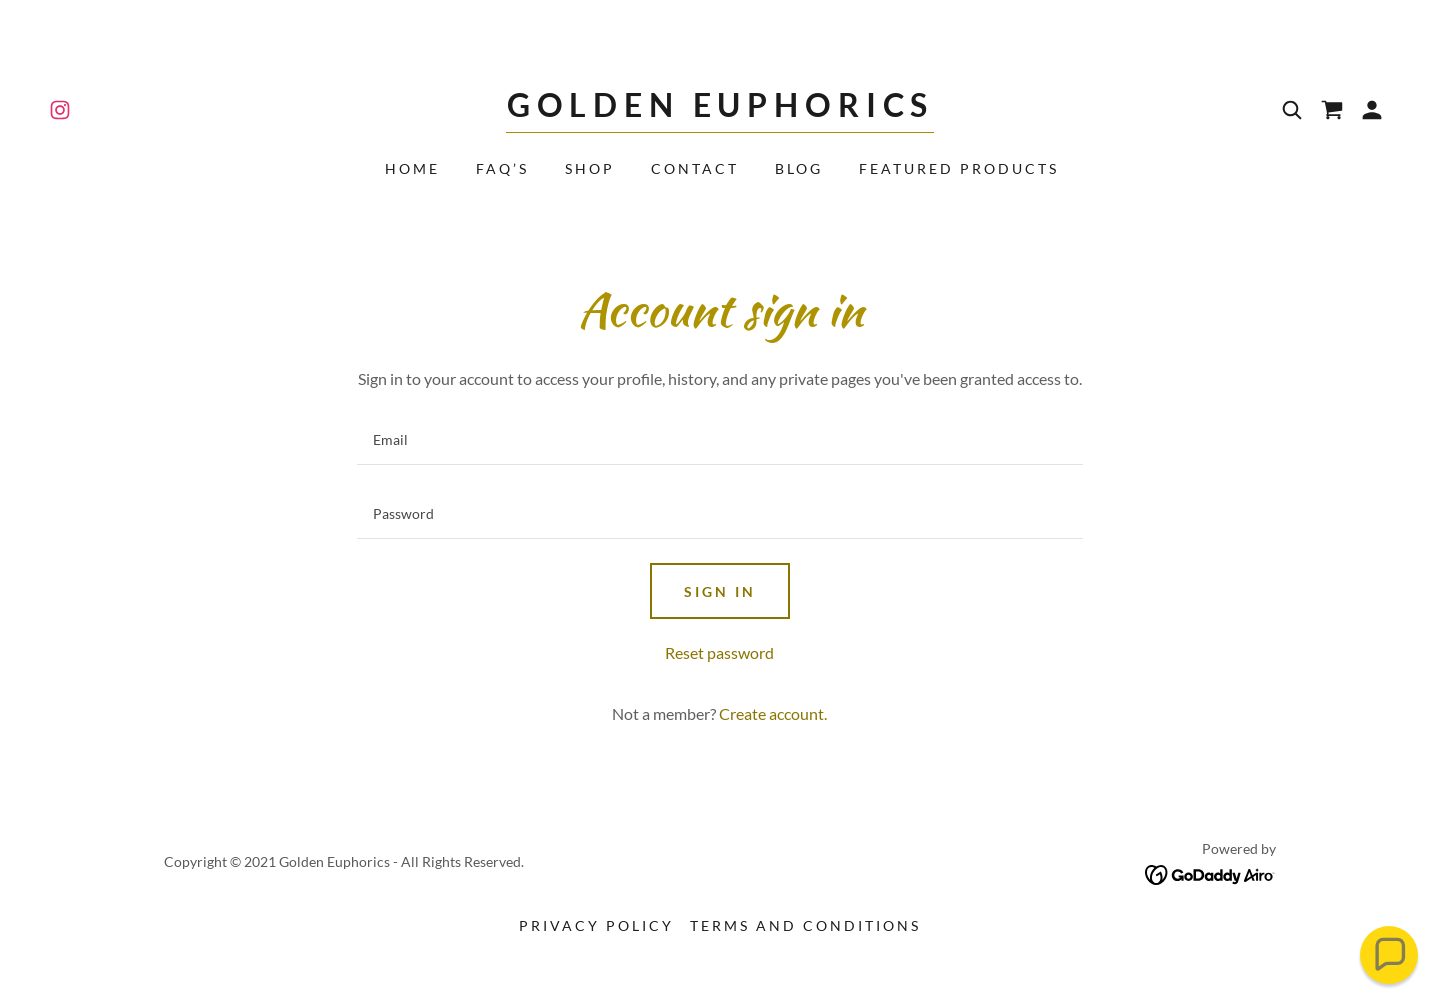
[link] (60, 110)
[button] (1372, 110)
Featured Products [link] (959, 168)
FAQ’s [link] (502, 168)
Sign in (720, 591)
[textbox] (719, 440)
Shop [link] (590, 168)
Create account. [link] (773, 713)
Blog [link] (799, 168)
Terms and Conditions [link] (805, 925)
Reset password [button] (719, 652)
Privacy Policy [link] (596, 925)
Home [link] (412, 168)
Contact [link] (695, 168)
